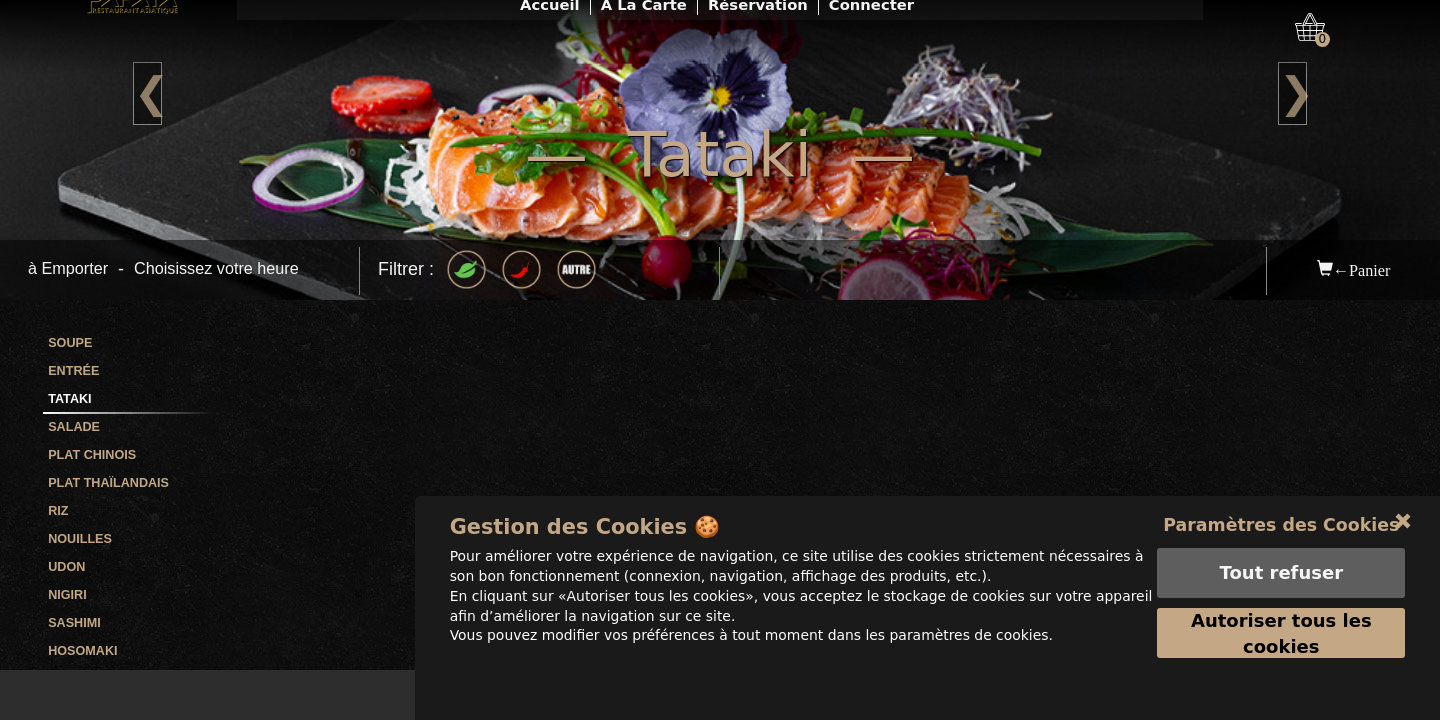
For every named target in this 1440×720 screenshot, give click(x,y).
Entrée (73, 371)
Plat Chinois (92, 455)
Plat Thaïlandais (108, 483)
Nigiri (67, 595)
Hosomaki (82, 651)
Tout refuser (1280, 598)
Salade (74, 427)
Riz (58, 511)
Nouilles (80, 539)
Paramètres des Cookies (1281, 550)
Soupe (70, 343)
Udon (66, 567)
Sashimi (74, 623)
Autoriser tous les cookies (1281, 659)
